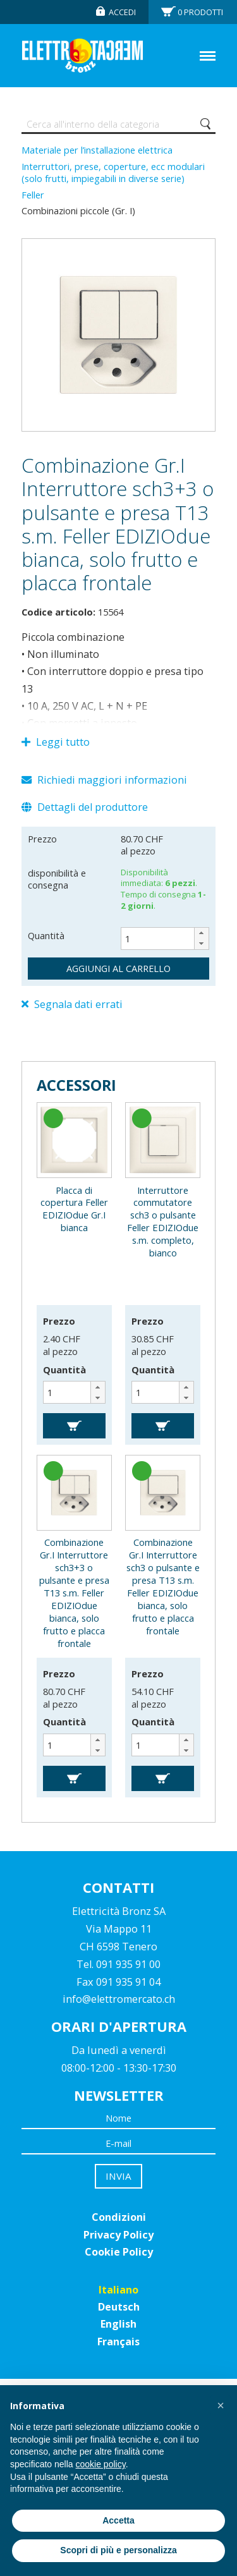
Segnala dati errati (72, 1004)
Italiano (118, 2290)
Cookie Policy (119, 2252)
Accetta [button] (118, 2520)
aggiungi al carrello (118, 968)
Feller (32, 194)
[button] (201, 933)
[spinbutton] (165, 938)
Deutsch (119, 2307)
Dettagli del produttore (84, 807)
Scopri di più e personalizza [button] (118, 2550)
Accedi (122, 12)
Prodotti (200, 12)
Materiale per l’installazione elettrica (97, 149)
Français (118, 2341)
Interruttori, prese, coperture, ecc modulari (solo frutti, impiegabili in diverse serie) (113, 172)
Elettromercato (82, 56)
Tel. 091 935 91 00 (118, 1964)
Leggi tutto (55, 742)
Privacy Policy (118, 2235)
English (118, 2324)
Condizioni (119, 2217)
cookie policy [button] (101, 2464)
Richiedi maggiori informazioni (104, 780)
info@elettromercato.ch (119, 1999)
